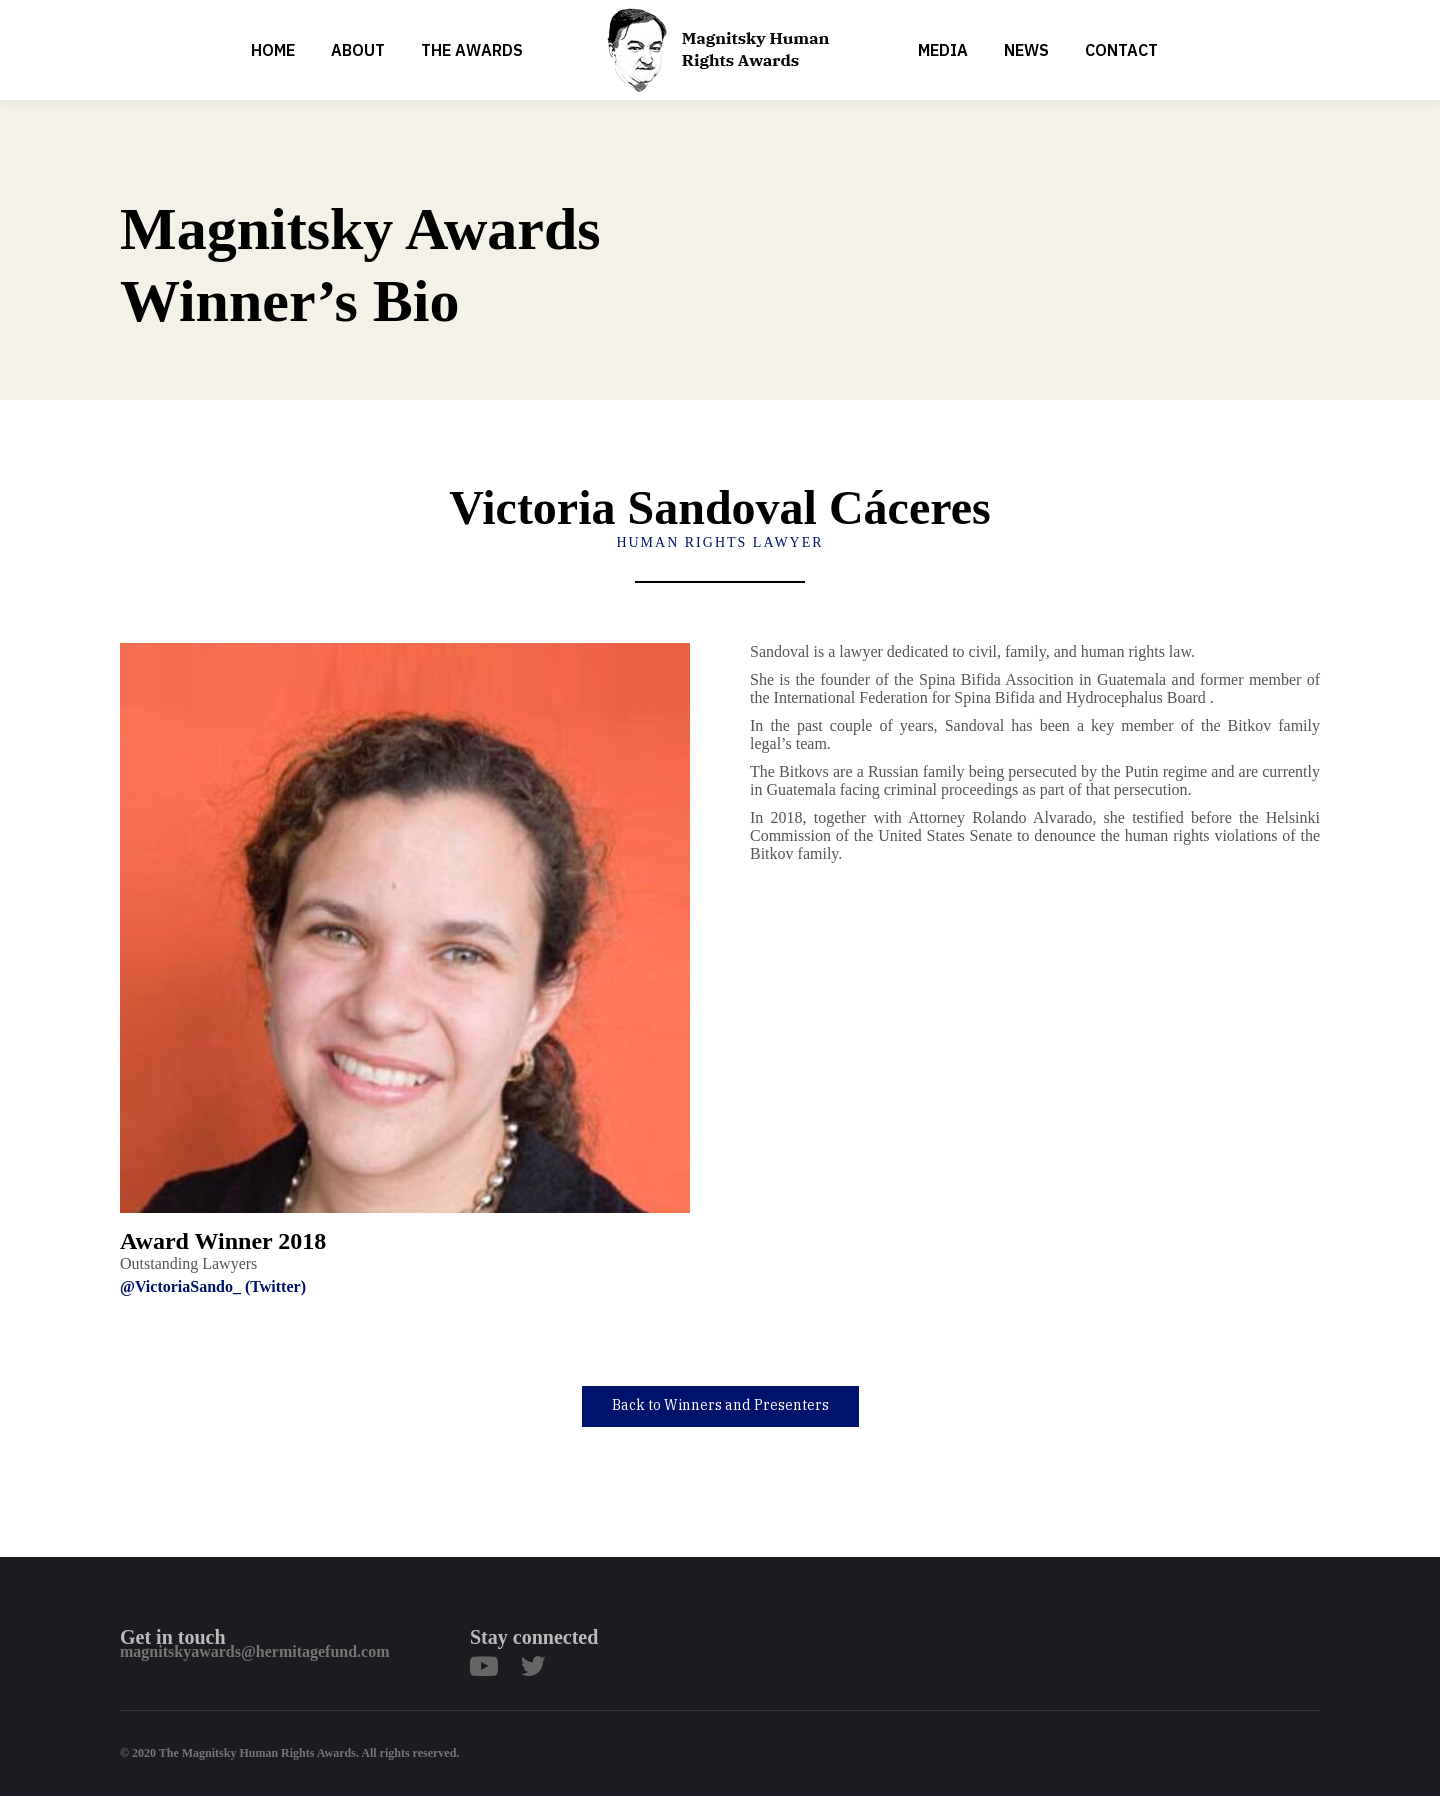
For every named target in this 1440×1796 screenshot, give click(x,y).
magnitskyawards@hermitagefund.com (255, 1651)
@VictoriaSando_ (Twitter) (213, 1286)
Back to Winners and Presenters (720, 1405)
